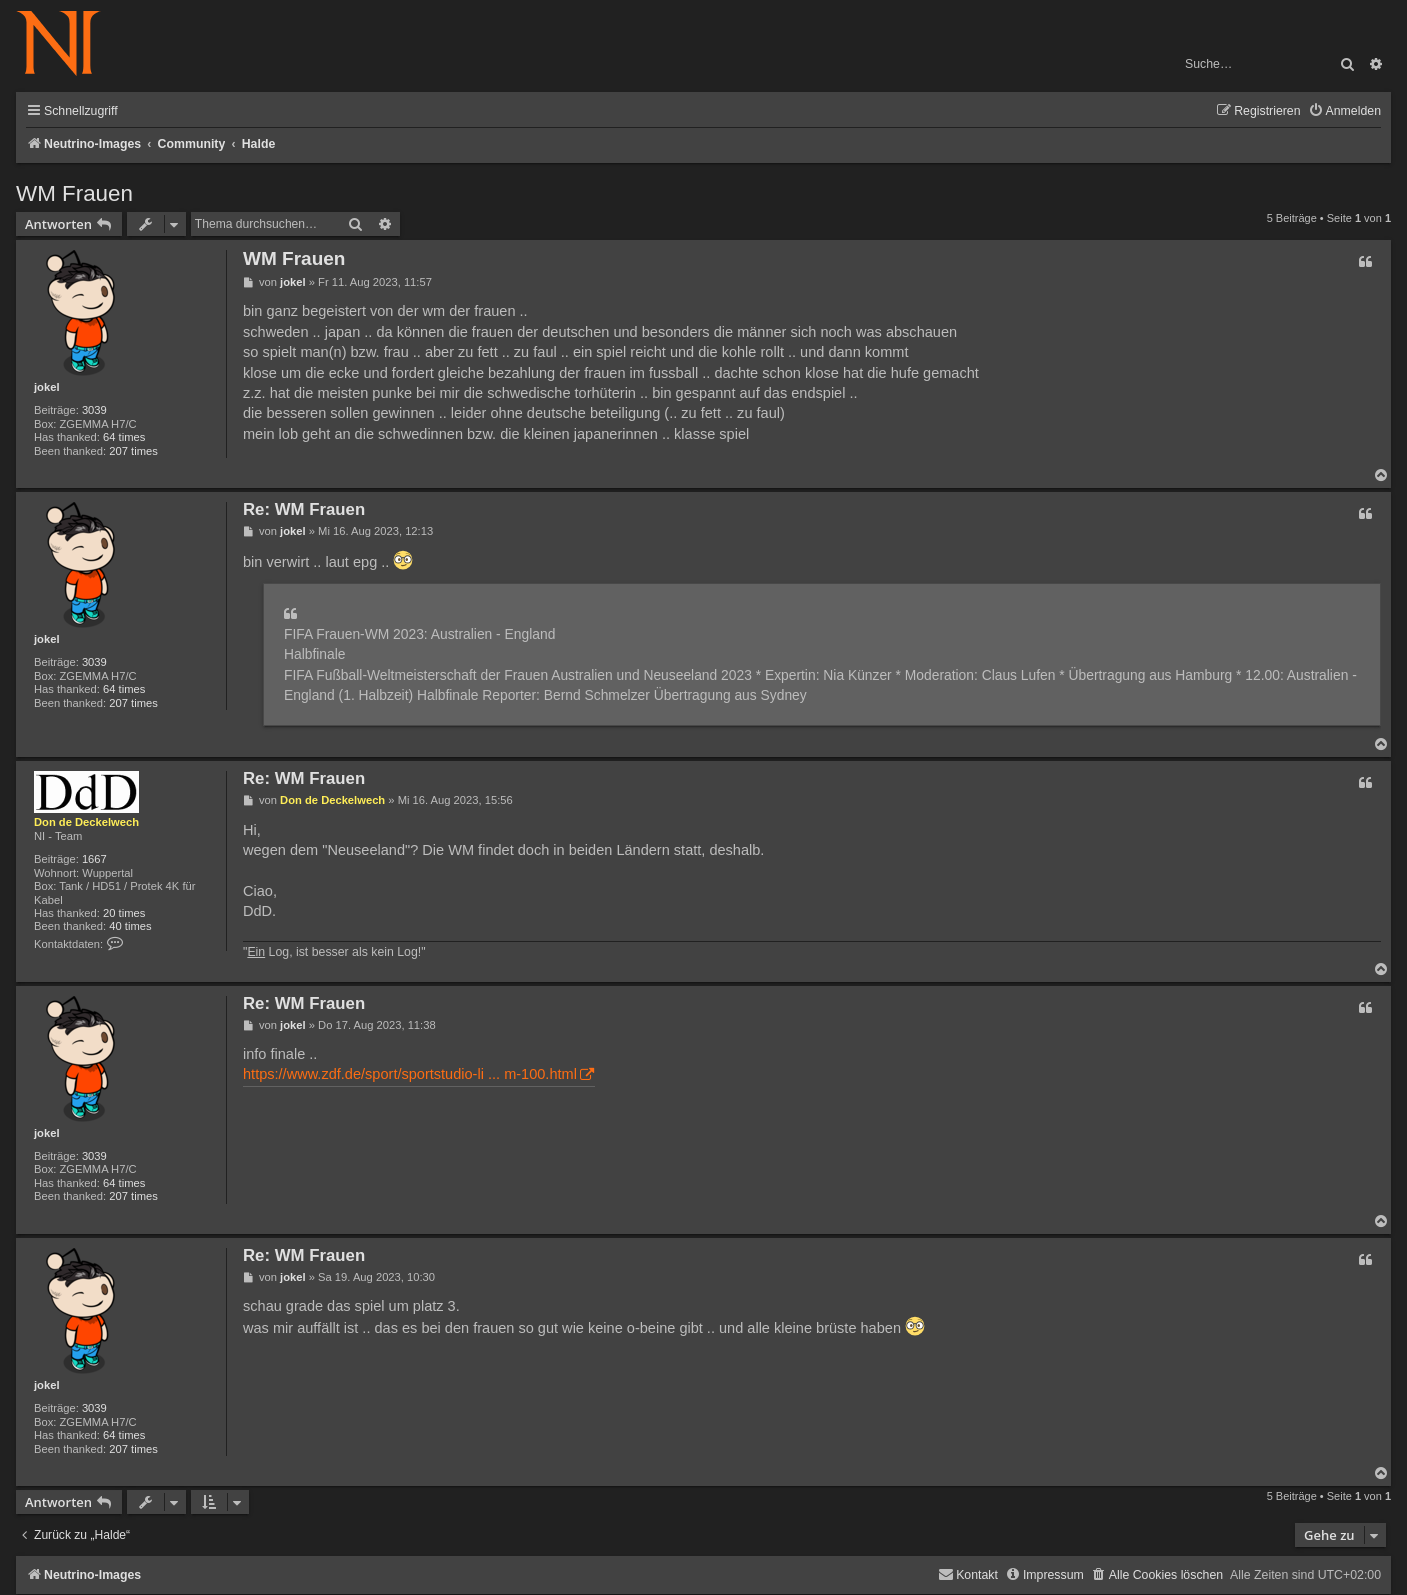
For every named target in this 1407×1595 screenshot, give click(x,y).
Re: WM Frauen (304, 509)
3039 (94, 410)
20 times (124, 913)
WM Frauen (74, 193)
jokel (47, 387)
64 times (124, 437)
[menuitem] (1344, 111)
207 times (133, 451)
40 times (130, 926)
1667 (94, 859)
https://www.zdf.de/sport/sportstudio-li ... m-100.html (410, 1074)
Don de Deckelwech (86, 822)
